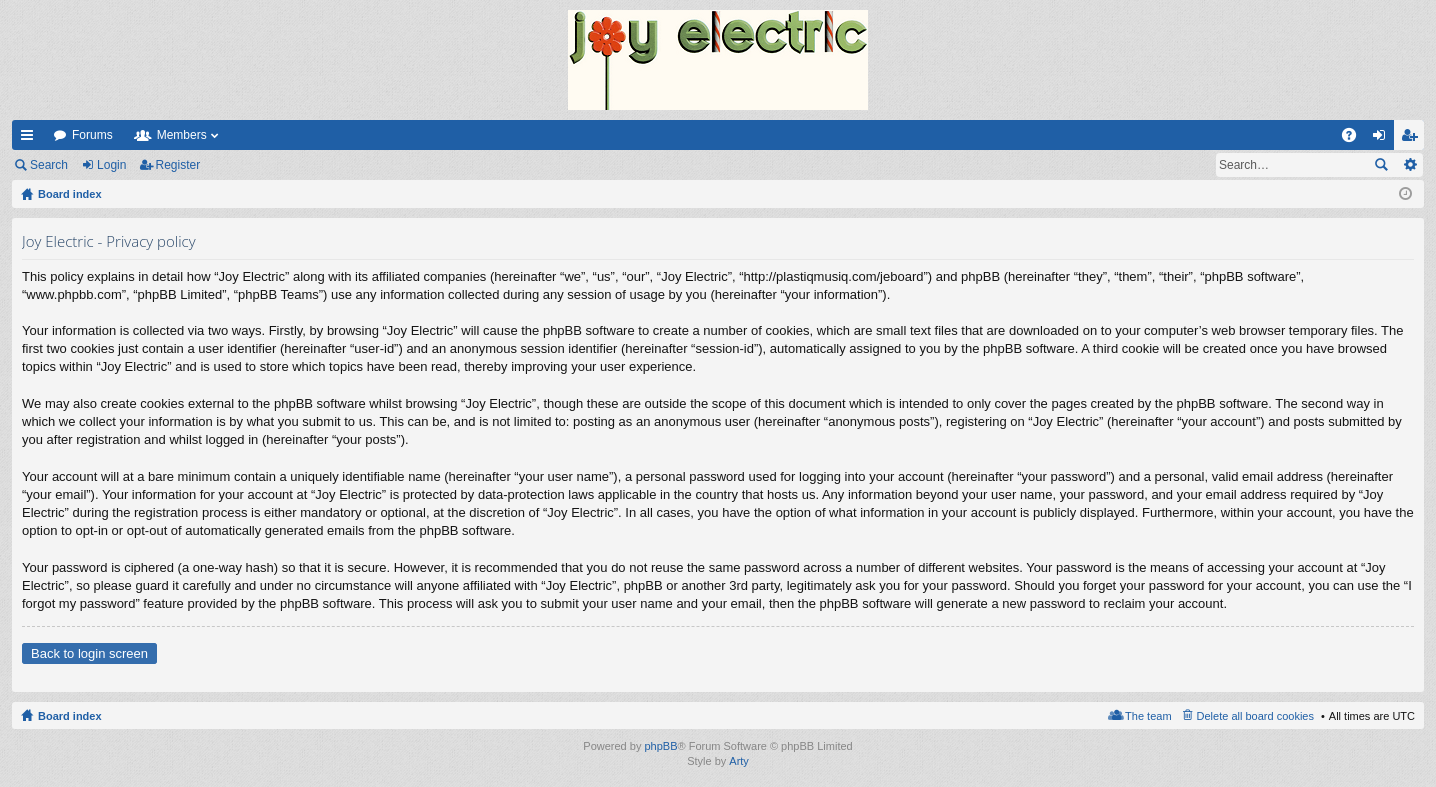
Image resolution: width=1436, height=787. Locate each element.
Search (49, 165)
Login (111, 165)
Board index (70, 716)
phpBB (660, 746)
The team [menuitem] (1148, 716)
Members (182, 135)
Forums (92, 135)
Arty (739, 761)
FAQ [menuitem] (1355, 139)
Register (178, 165)
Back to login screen (89, 653)
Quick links (31, 139)
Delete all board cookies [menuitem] (1255, 716)
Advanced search (1409, 165)
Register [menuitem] (1413, 139)
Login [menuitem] (1383, 139)
